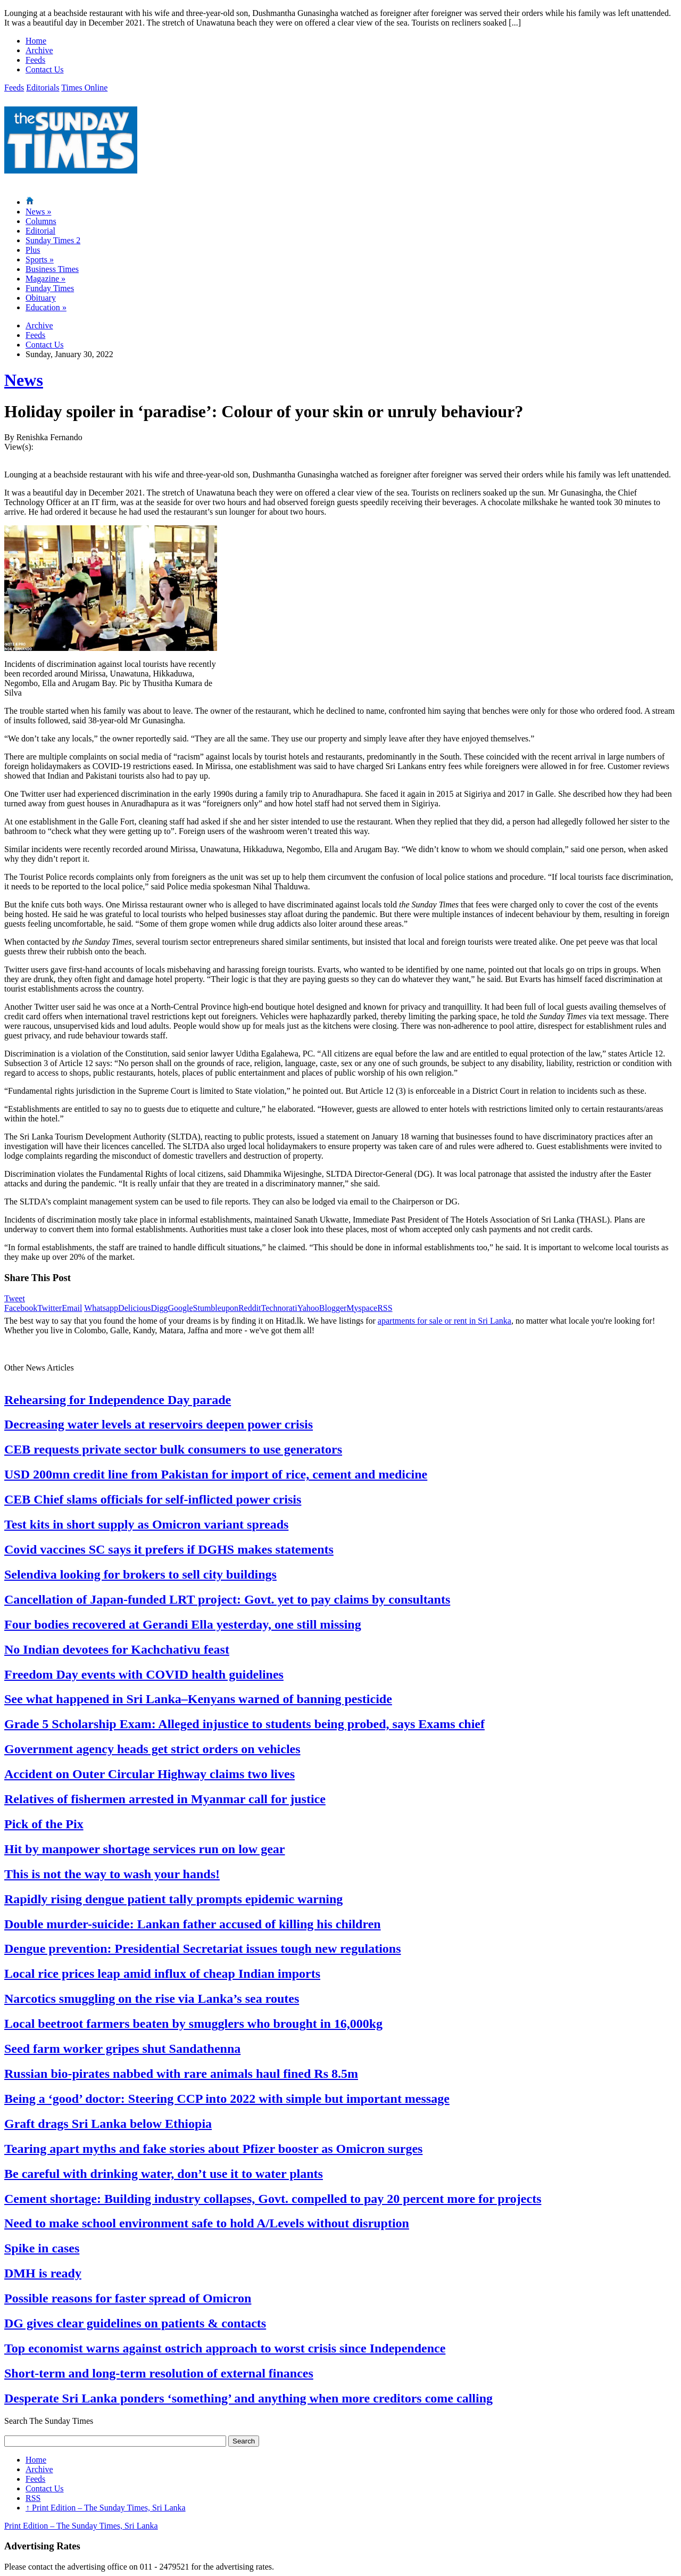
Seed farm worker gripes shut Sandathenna (122, 2048)
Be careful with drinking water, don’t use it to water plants (163, 2174)
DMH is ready (42, 2273)
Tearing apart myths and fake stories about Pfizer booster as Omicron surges (213, 2149)
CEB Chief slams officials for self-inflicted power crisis (152, 1499)
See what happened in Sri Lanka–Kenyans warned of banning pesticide (198, 1699)
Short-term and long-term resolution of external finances (158, 2373)
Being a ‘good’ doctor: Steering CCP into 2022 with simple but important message (227, 2099)
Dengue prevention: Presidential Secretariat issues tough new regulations (202, 1948)
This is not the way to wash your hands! (112, 1874)
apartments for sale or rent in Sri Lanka (444, 1320)
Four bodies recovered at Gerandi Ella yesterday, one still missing (182, 1624)
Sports (40, 259)
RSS (384, 1307)
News (38, 211)
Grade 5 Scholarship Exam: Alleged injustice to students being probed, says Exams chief (244, 1724)
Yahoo (308, 1307)
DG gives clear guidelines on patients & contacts (135, 2323)
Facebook (20, 1307)
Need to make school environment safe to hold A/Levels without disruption (206, 2223)
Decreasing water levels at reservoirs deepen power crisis (158, 1424)
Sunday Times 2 (53, 240)
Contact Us (45, 69)
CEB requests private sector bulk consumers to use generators (173, 1449)
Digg (159, 1307)
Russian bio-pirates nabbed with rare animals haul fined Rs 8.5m (181, 2073)
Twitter (49, 1307)
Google (180, 1307)
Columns (41, 221)
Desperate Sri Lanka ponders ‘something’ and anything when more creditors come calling (248, 2398)
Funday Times (50, 288)
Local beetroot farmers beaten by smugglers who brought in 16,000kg (193, 2023)
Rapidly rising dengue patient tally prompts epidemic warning (173, 1899)
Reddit (249, 1307)
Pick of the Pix (44, 1824)
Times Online (84, 87)
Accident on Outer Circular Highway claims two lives (149, 1774)
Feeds (35, 59)
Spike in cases (41, 2248)
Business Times (52, 269)
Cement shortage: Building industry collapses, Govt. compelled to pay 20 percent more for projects (272, 2199)
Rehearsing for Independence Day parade (117, 1400)
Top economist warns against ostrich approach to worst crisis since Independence (224, 2348)
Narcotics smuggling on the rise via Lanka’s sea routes (151, 1998)
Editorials (42, 87)
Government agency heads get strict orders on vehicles (152, 1749)
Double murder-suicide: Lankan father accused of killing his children (192, 1924)
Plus (33, 249)
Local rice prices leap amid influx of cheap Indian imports (162, 1973)
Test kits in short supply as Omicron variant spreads (146, 1524)
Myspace (361, 1307)
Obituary (41, 297)
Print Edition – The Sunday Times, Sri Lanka (106, 2507)
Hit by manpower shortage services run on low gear (144, 1849)
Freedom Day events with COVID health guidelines (144, 1674)
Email (72, 1307)
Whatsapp (101, 1307)
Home (36, 40)
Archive (39, 50)
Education (46, 307)
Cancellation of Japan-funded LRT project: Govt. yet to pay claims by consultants (227, 1599)
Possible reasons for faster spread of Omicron (127, 2298)
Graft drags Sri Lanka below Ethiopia (108, 2124)
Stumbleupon (215, 1307)
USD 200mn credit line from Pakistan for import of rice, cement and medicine (215, 1474)
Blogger (333, 1307)
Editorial (40, 230)
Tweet (14, 1298)
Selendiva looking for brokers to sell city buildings (140, 1574)
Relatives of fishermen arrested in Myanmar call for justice (165, 1799)
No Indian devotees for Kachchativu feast (116, 1649)
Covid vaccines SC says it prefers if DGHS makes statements (169, 1549)
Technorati (279, 1307)
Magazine (45, 278)
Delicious (134, 1307)
